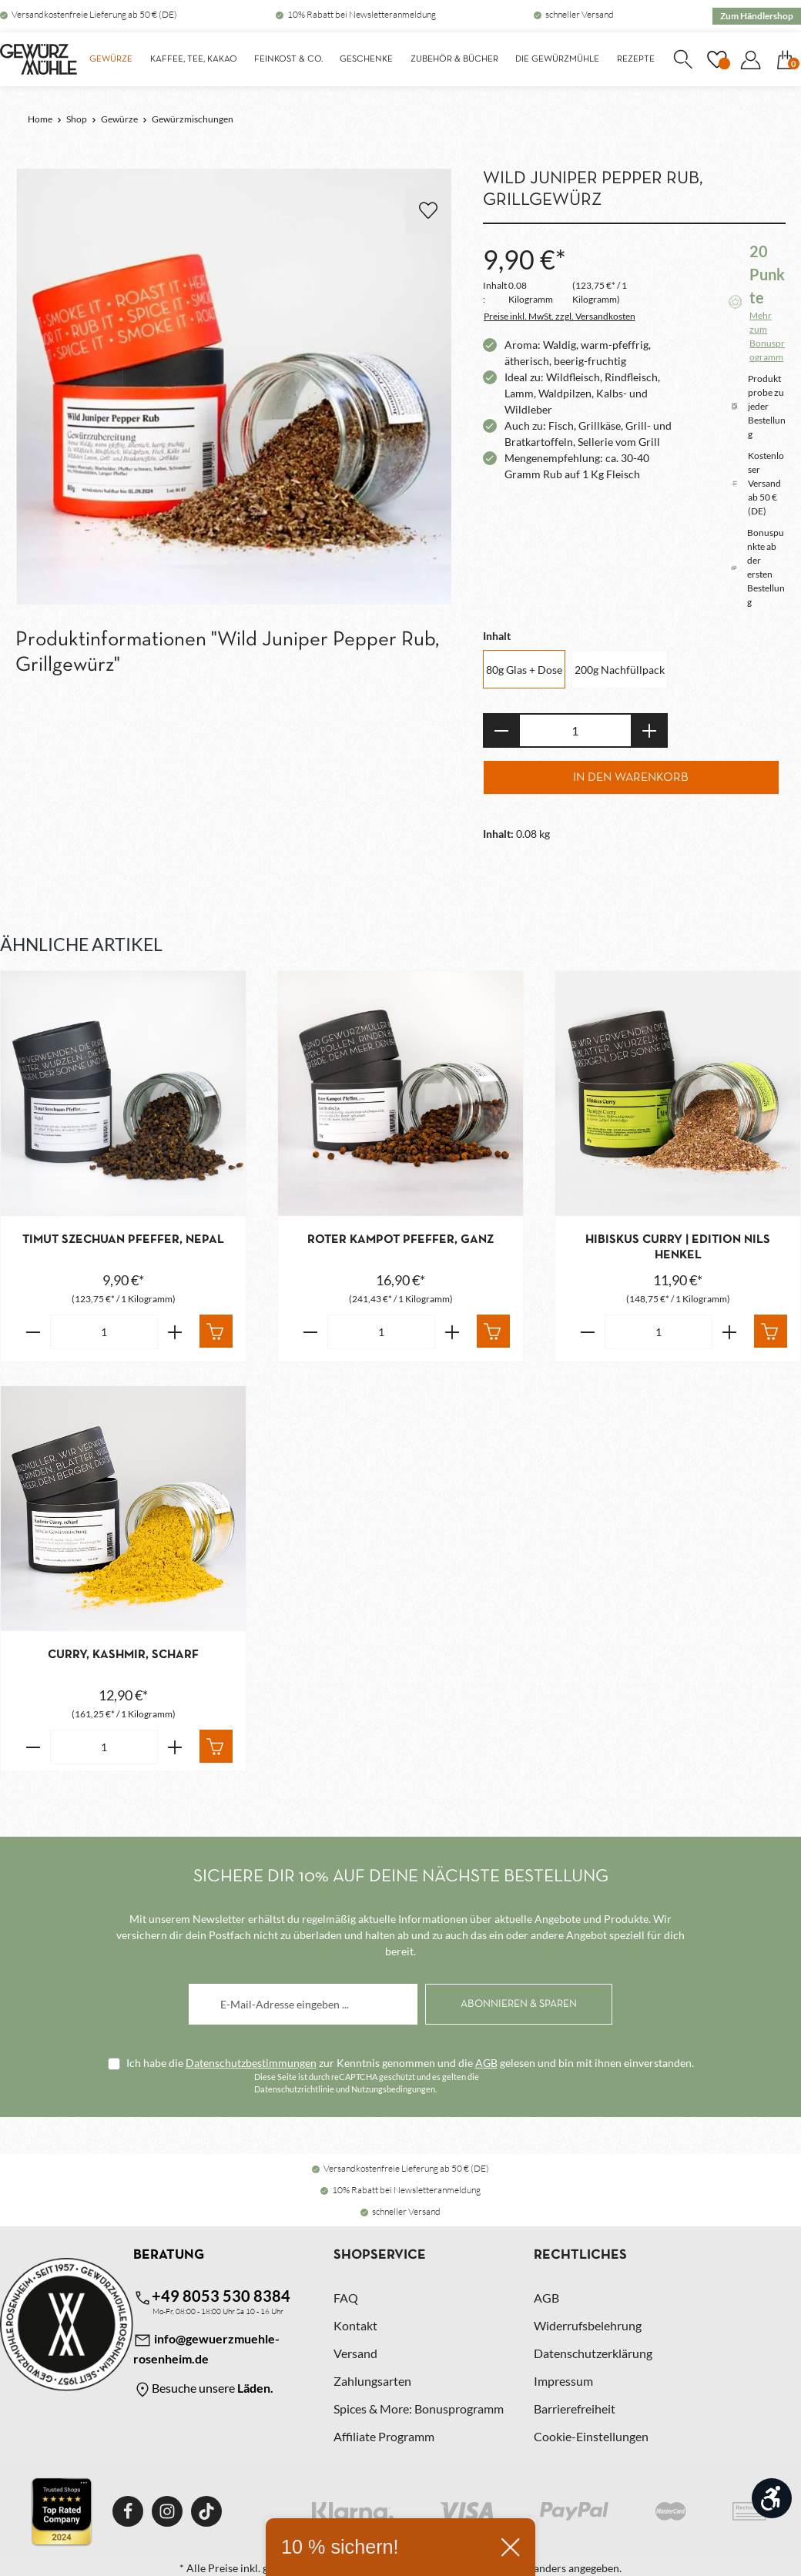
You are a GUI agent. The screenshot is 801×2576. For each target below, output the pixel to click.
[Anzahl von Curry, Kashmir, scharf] (104, 1747)
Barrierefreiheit (574, 2408)
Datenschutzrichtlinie (294, 2089)
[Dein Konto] (750, 59)
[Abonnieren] (518, 2004)
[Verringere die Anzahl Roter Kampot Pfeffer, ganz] (310, 1332)
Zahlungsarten (372, 2380)
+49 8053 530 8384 (211, 2296)
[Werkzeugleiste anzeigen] (772, 2498)
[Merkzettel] (716, 59)
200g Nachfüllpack (620, 669)
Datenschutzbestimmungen (251, 2062)
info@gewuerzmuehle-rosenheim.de (206, 2348)
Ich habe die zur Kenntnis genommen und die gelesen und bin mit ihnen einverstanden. (410, 2062)
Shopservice (379, 2255)
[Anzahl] (575, 730)
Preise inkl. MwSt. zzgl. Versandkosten (559, 316)
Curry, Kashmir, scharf (123, 1655)
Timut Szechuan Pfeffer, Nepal (123, 1239)
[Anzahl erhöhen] (650, 730)
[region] (234, 387)
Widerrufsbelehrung (588, 2325)
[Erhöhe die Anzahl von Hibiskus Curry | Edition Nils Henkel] (730, 1332)
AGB (486, 2062)
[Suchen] (682, 59)
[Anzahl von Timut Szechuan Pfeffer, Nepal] (104, 1332)
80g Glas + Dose (524, 669)
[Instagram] (167, 2511)
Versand (355, 2353)
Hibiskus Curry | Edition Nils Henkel (677, 1247)
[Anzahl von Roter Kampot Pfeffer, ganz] (381, 1332)
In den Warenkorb (631, 777)
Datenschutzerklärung (593, 2353)
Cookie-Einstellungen (591, 2436)
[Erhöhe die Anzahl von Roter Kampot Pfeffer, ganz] (452, 1332)
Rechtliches (580, 2255)
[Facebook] (127, 2511)
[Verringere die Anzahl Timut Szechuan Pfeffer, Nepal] (33, 1332)
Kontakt (355, 2325)
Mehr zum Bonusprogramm (767, 336)
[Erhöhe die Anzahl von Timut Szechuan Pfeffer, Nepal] (175, 1332)
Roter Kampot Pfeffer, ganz (400, 1239)
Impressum (563, 2380)
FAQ (345, 2297)
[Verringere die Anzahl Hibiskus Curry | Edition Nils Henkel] (587, 1332)
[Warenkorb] (785, 59)
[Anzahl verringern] (501, 730)
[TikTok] (206, 2511)
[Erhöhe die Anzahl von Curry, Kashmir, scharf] (175, 1747)
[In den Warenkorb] (216, 1331)
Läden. (255, 2387)
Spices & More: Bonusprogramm (418, 2408)
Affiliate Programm (383, 2436)
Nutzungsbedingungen (393, 2089)
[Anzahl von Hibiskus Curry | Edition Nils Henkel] (658, 1332)
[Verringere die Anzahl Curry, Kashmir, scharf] (33, 1747)
